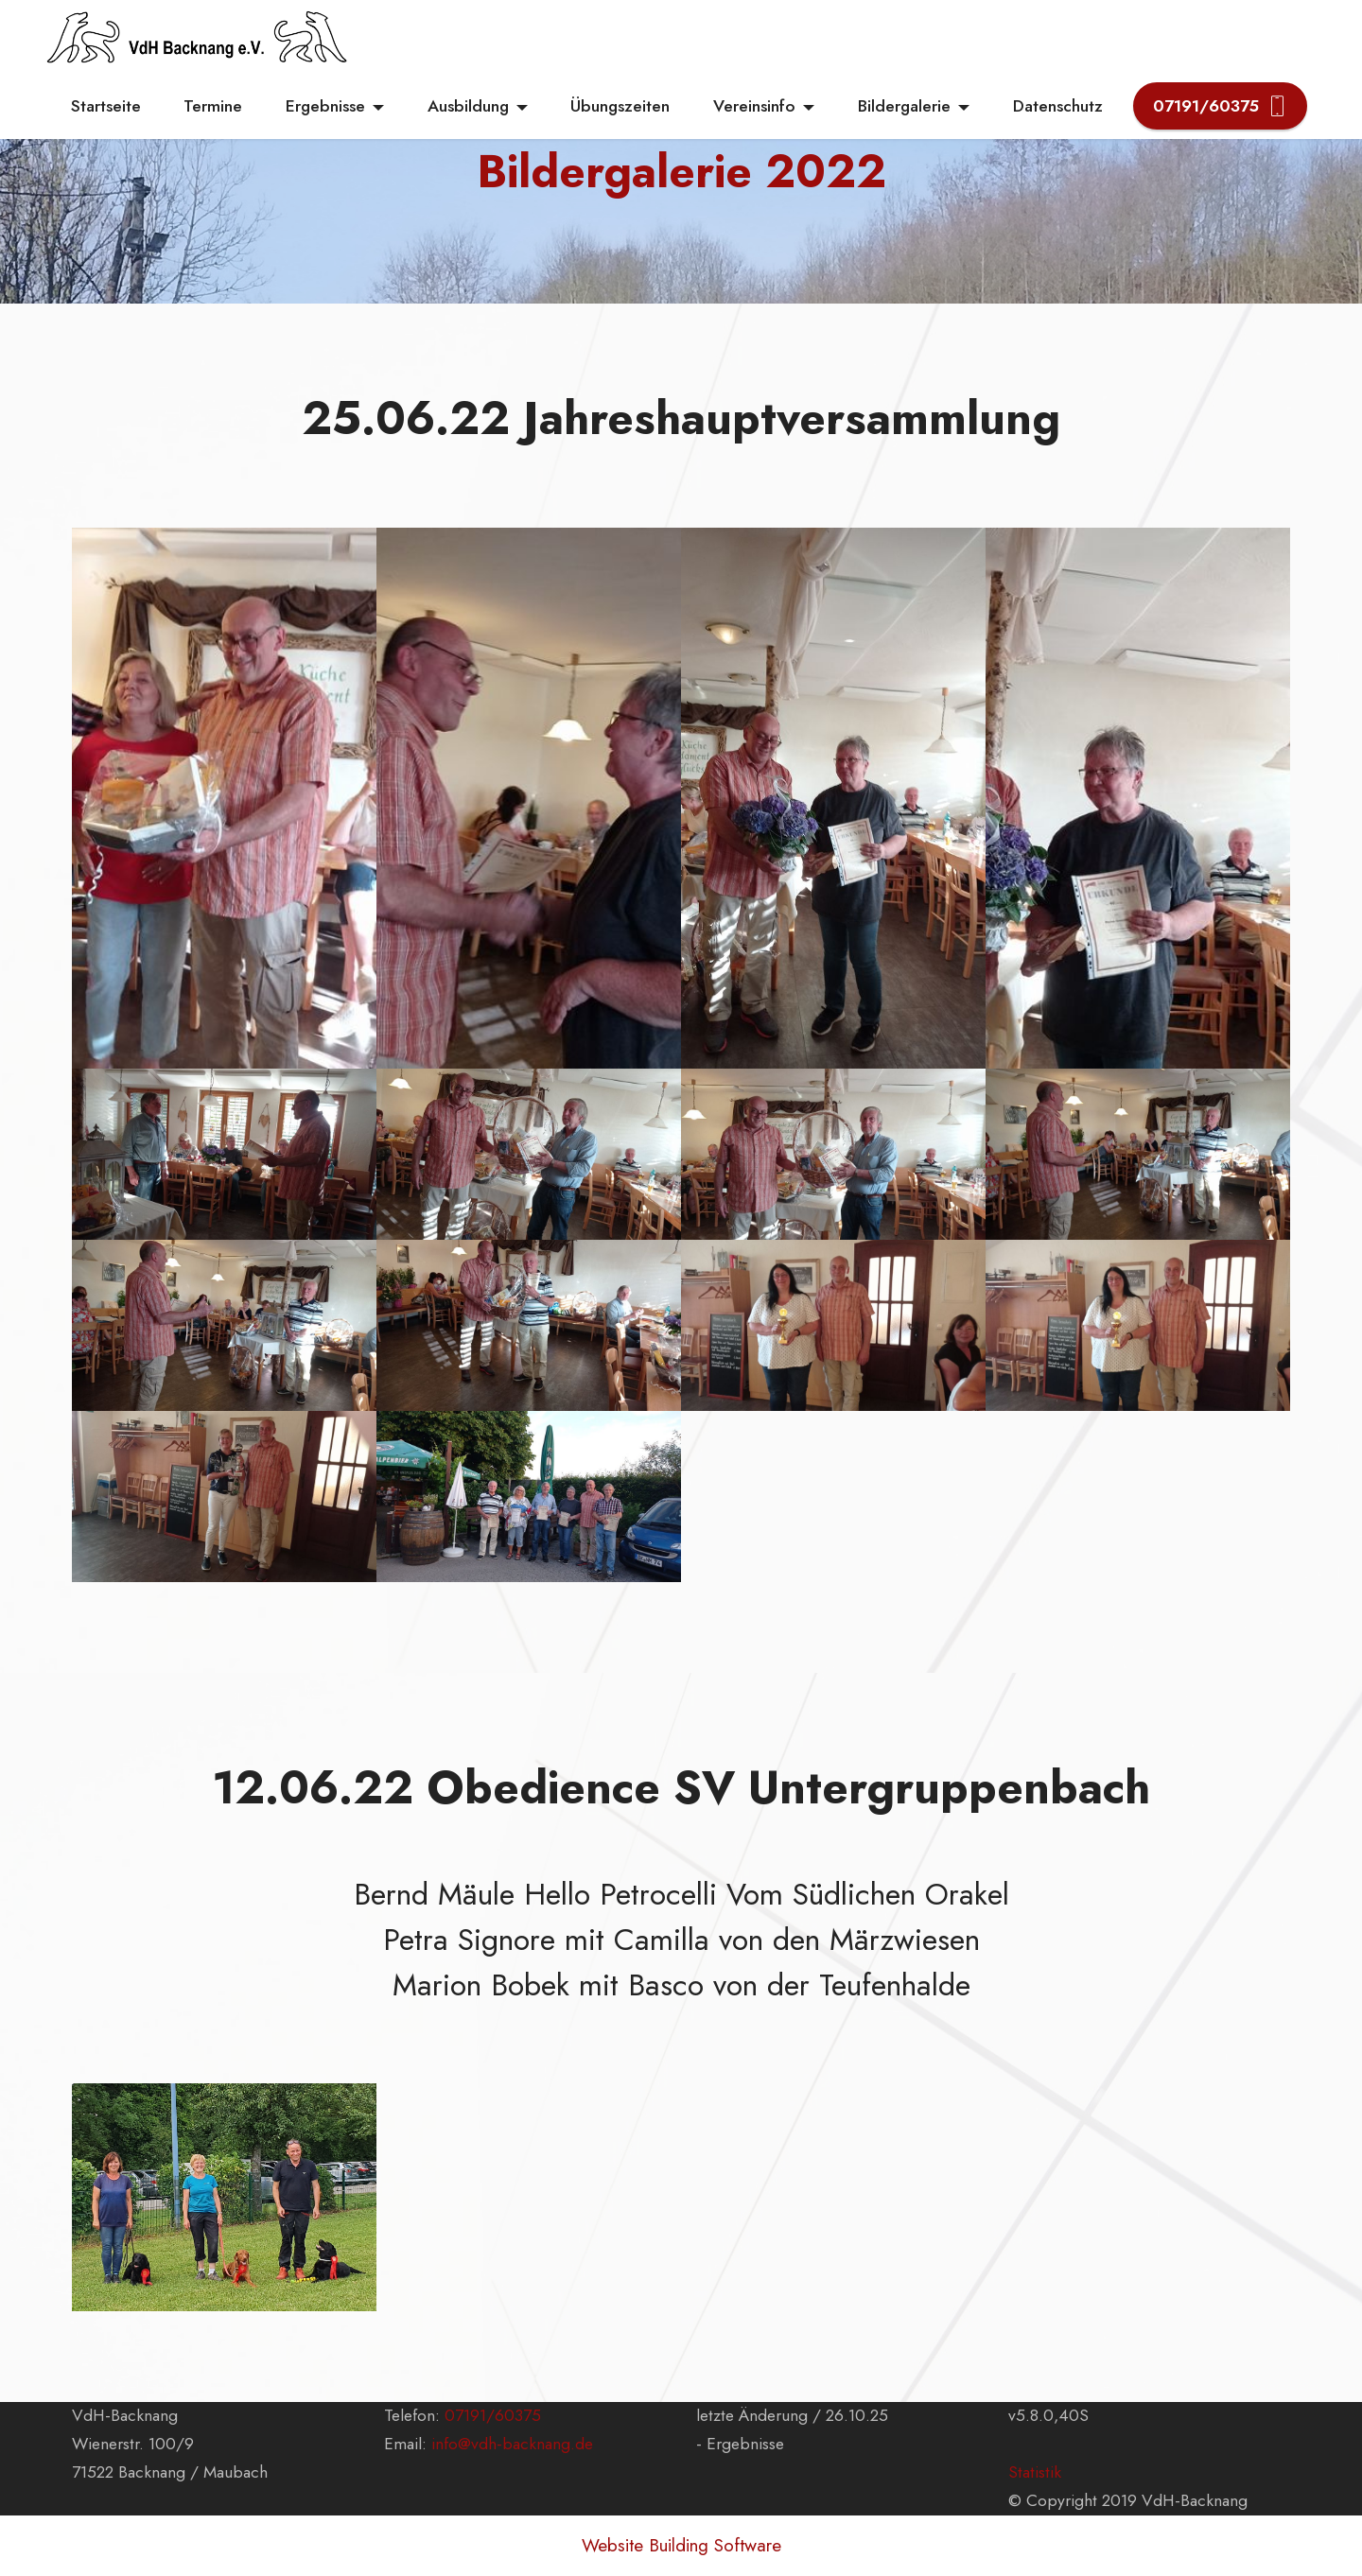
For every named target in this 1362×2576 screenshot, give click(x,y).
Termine (212, 106)
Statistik (1034, 2472)
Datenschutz (1058, 106)
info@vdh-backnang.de (512, 2443)
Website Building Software (681, 2545)
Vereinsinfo (754, 106)
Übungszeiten (620, 106)
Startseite (106, 106)
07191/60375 (1220, 106)
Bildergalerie (904, 106)
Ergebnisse (325, 106)
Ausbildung (468, 106)
